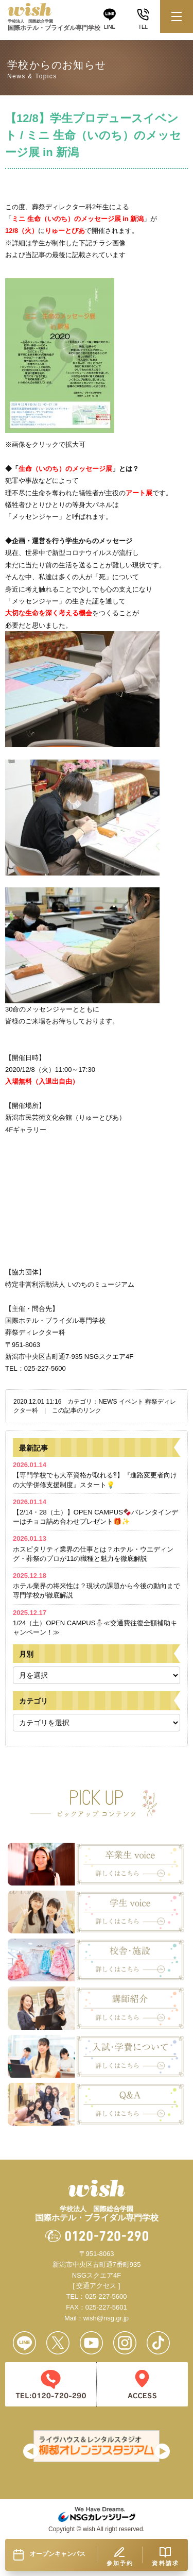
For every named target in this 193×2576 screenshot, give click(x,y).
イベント (131, 1401)
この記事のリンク (76, 1410)
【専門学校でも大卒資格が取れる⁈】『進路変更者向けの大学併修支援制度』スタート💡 (95, 1474)
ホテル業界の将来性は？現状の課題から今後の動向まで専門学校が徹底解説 (96, 1585)
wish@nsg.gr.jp (106, 2318)
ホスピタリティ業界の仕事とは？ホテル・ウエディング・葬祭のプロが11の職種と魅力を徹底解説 (93, 1548)
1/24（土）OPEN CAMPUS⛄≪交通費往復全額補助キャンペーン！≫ (95, 1622)
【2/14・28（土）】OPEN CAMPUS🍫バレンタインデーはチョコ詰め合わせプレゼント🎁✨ (95, 1511)
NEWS (107, 1401)
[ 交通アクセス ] (96, 2285)
